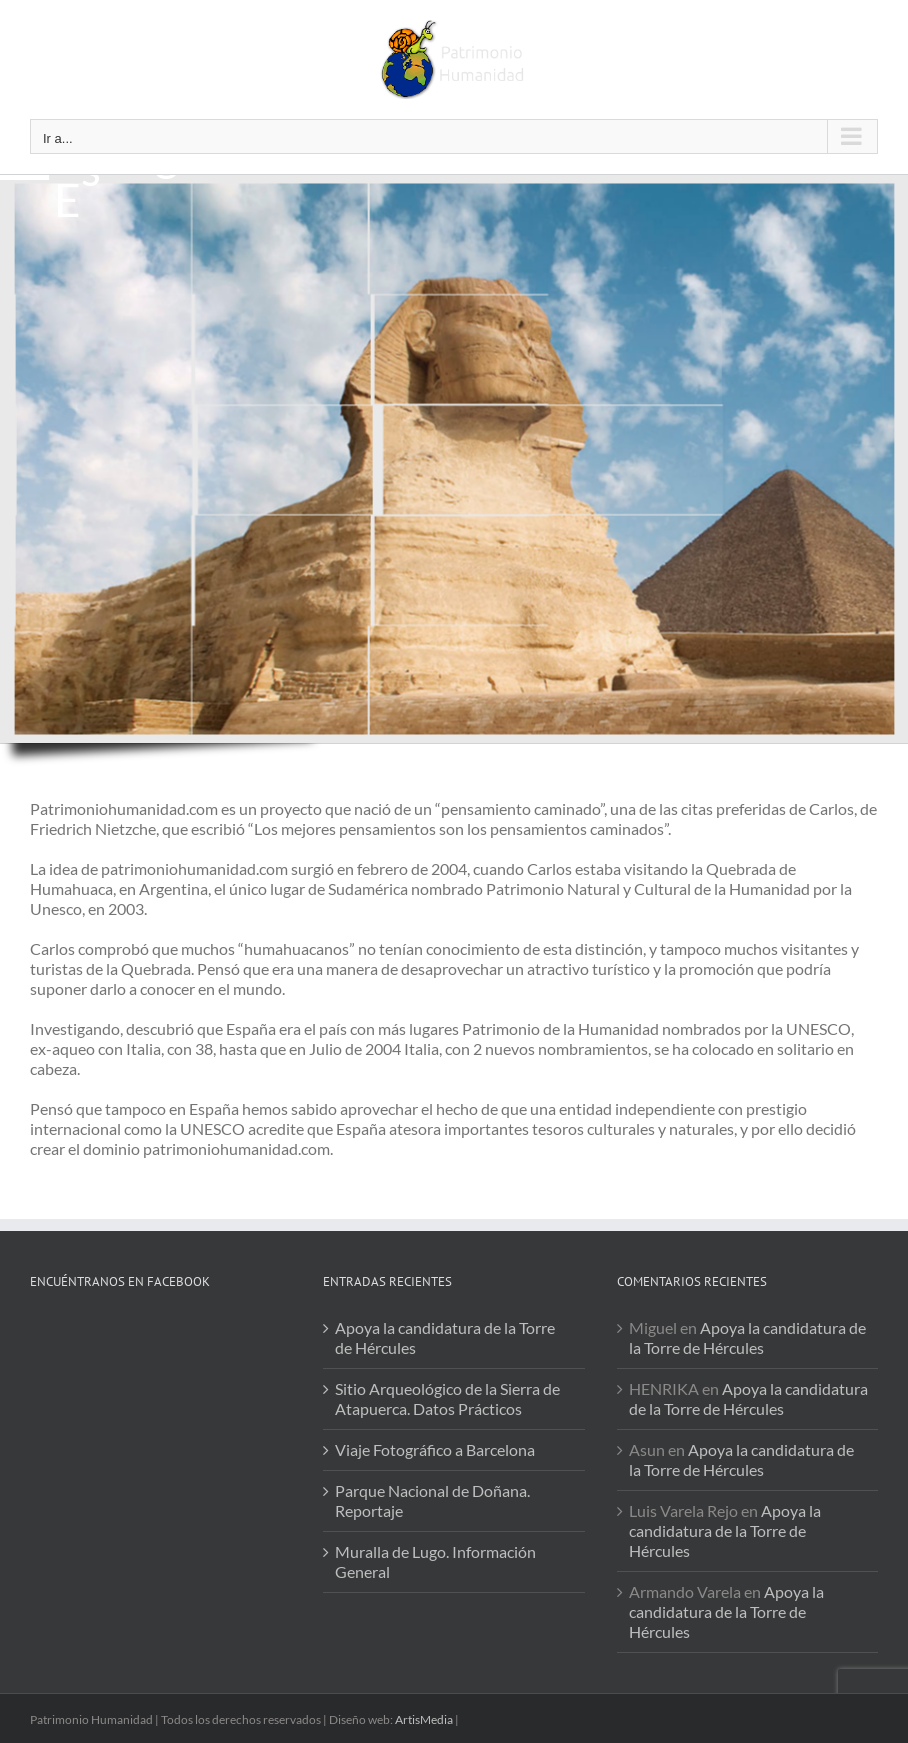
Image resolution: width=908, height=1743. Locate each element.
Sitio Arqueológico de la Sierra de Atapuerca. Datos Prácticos (447, 1398)
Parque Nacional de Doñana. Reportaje (432, 1500)
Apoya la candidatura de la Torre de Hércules (445, 1337)
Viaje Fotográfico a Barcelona (435, 1449)
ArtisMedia (424, 1719)
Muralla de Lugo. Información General (435, 1561)
